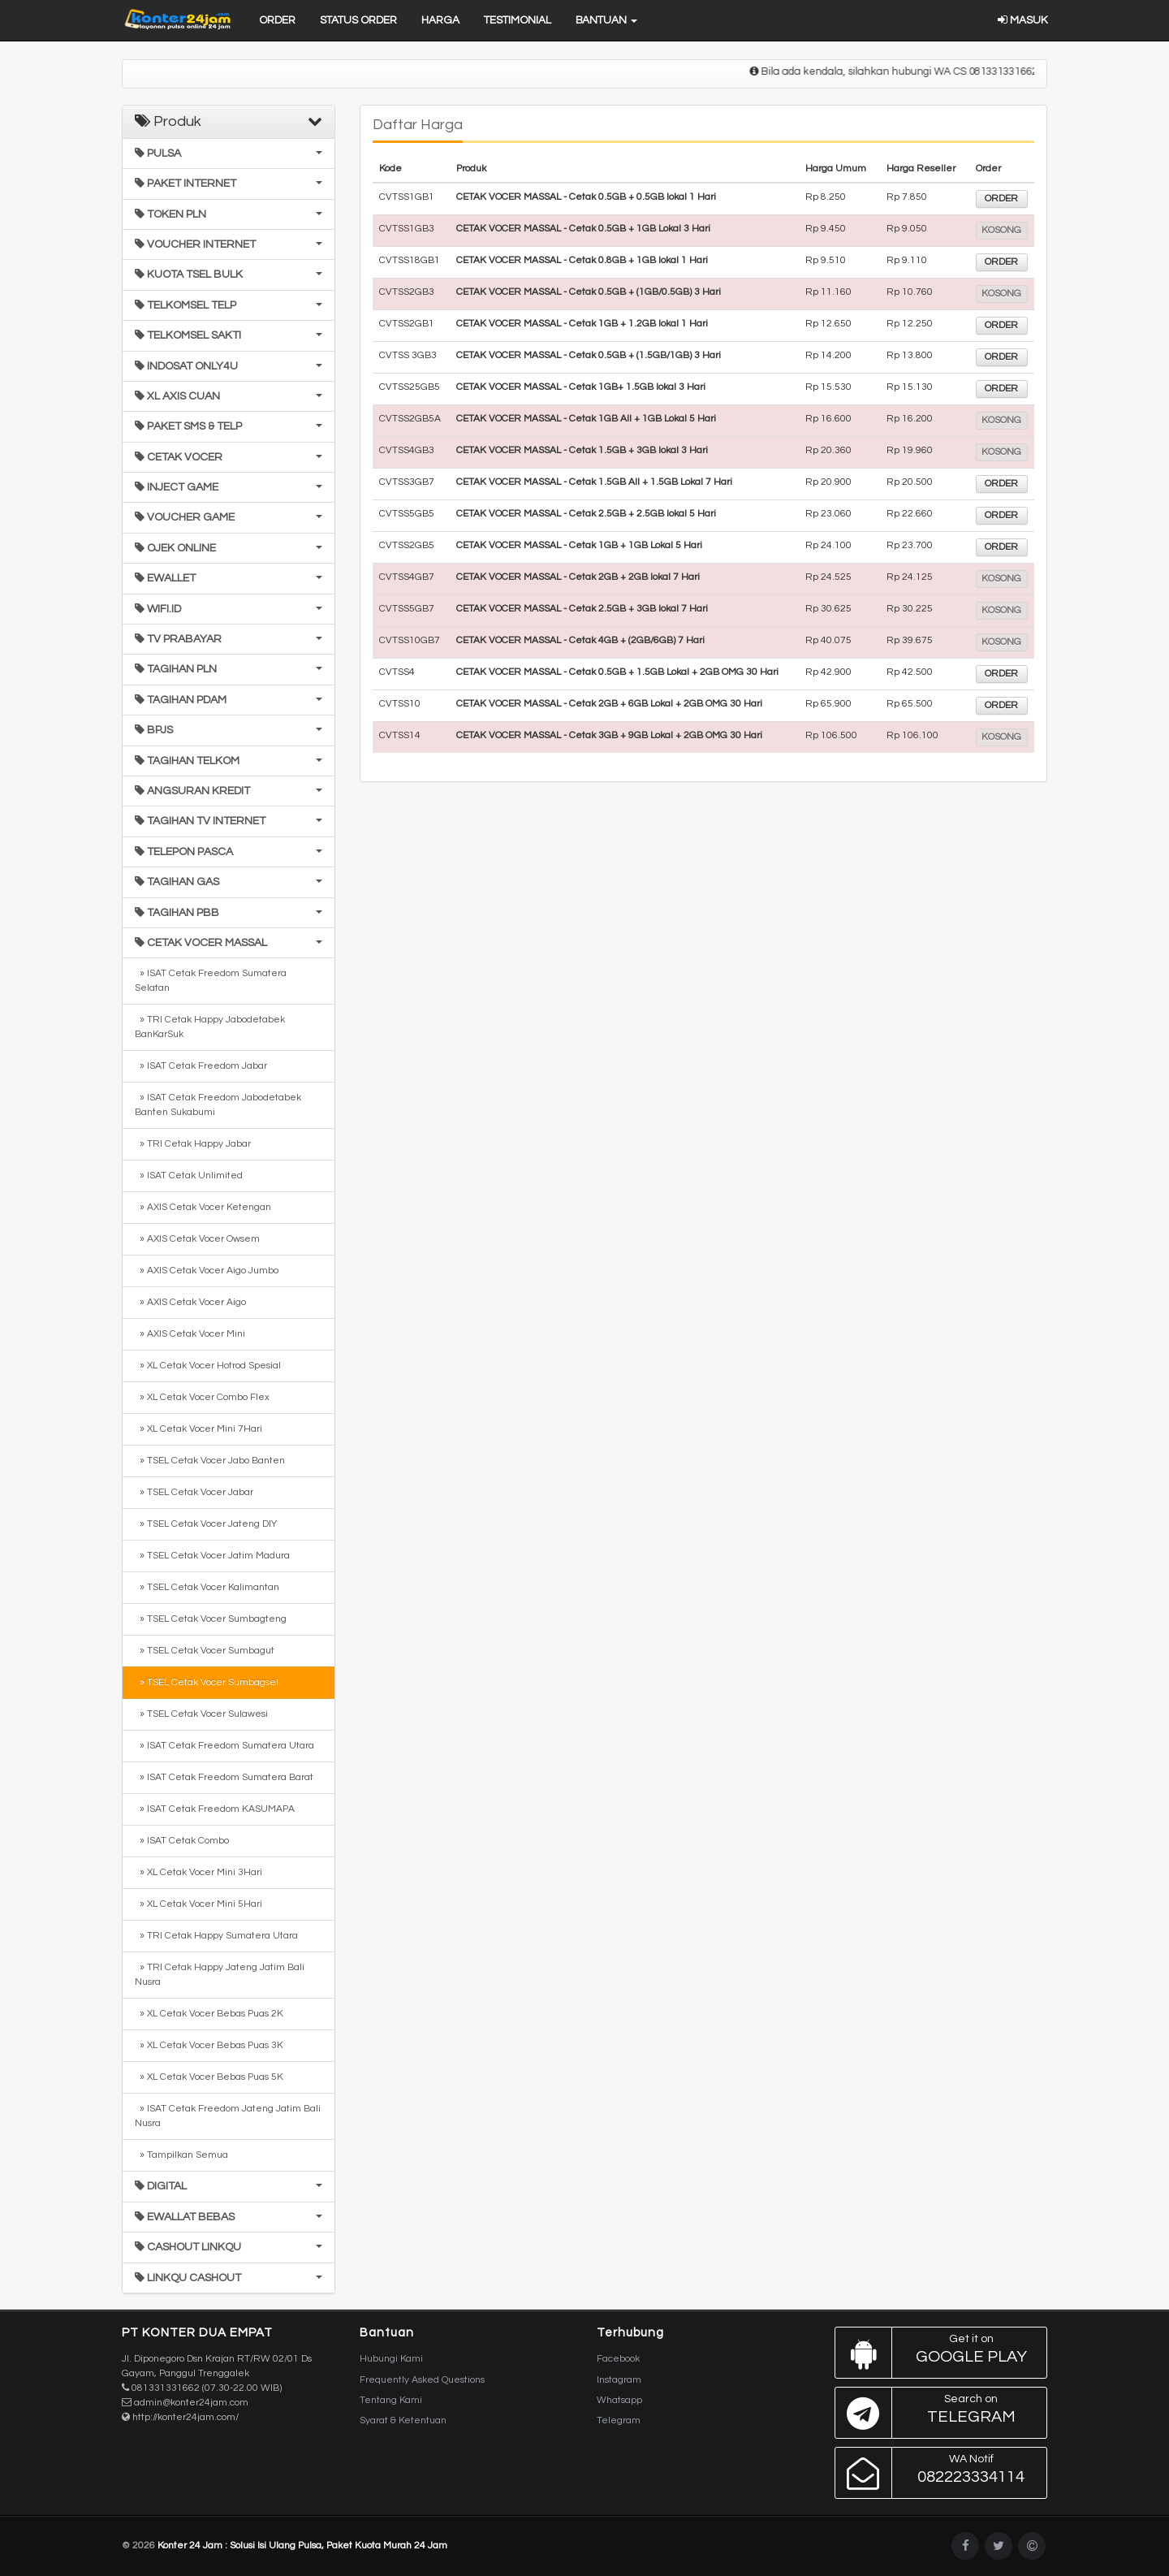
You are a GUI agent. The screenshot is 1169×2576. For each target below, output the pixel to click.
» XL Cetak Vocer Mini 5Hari (198, 1904)
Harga (440, 20)
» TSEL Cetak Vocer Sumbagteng (211, 1619)
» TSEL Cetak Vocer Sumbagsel (206, 1682)
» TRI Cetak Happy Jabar (193, 1144)
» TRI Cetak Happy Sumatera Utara (216, 1935)
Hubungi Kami (391, 2358)
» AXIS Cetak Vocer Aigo (190, 1302)
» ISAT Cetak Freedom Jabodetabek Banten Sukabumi (218, 1104)
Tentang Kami (391, 2400)
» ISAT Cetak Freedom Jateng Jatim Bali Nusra (228, 2116)
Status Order (358, 20)
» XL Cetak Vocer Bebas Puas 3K (209, 2045)
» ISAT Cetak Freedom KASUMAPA (215, 1809)
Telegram (619, 2420)
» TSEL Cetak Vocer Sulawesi (201, 1714)
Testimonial (517, 20)
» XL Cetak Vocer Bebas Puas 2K (209, 2013)
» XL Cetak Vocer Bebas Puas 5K (209, 2077)
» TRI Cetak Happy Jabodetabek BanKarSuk (210, 1026)
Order (277, 20)
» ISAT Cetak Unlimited (189, 1175)
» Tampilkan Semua (181, 2155)
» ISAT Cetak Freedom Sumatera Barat (224, 1777)
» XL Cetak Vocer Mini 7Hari (198, 1429)
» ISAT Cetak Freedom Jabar (201, 1066)
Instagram (619, 2380)
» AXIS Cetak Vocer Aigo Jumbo (206, 1270)
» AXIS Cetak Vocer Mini (190, 1334)
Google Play (937, 2352)
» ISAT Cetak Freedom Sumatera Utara (224, 1745)
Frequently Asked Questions (422, 2380)
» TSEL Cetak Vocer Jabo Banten (210, 1460)
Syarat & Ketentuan (403, 2420)
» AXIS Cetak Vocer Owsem (197, 1239)
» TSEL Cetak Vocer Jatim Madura (212, 1555)
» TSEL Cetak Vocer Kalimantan (207, 1587)
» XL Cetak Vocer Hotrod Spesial (208, 1365)
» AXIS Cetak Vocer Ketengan (203, 1207)
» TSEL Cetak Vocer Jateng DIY (206, 1524)
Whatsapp (619, 2400)
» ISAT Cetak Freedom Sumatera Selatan (211, 980)
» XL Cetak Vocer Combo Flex (202, 1397)
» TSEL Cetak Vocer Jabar (194, 1492)
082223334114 (937, 2473)
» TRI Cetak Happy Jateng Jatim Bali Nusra (219, 1974)
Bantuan (606, 20)
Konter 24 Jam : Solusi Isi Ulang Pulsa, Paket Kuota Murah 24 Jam (302, 2545)
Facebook (618, 2358)
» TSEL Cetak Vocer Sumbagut (204, 1650)
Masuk (1022, 20)
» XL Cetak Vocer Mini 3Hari (198, 1872)
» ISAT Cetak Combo (182, 1840)
